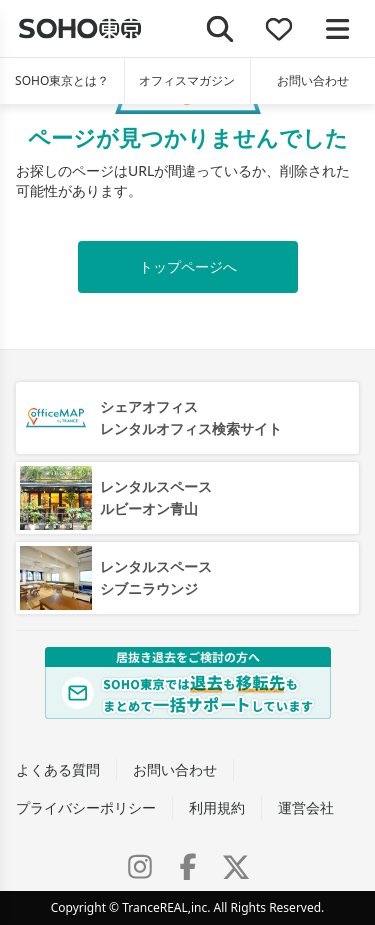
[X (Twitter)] (236, 867)
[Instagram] (140, 867)
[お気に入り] (279, 28)
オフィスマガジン (187, 80)
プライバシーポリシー (86, 807)
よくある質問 (58, 769)
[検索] (220, 28)
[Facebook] (188, 867)
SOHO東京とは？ (62, 80)
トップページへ (188, 266)
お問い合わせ (313, 80)
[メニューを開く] (337, 28)
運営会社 (306, 807)
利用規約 (217, 807)
